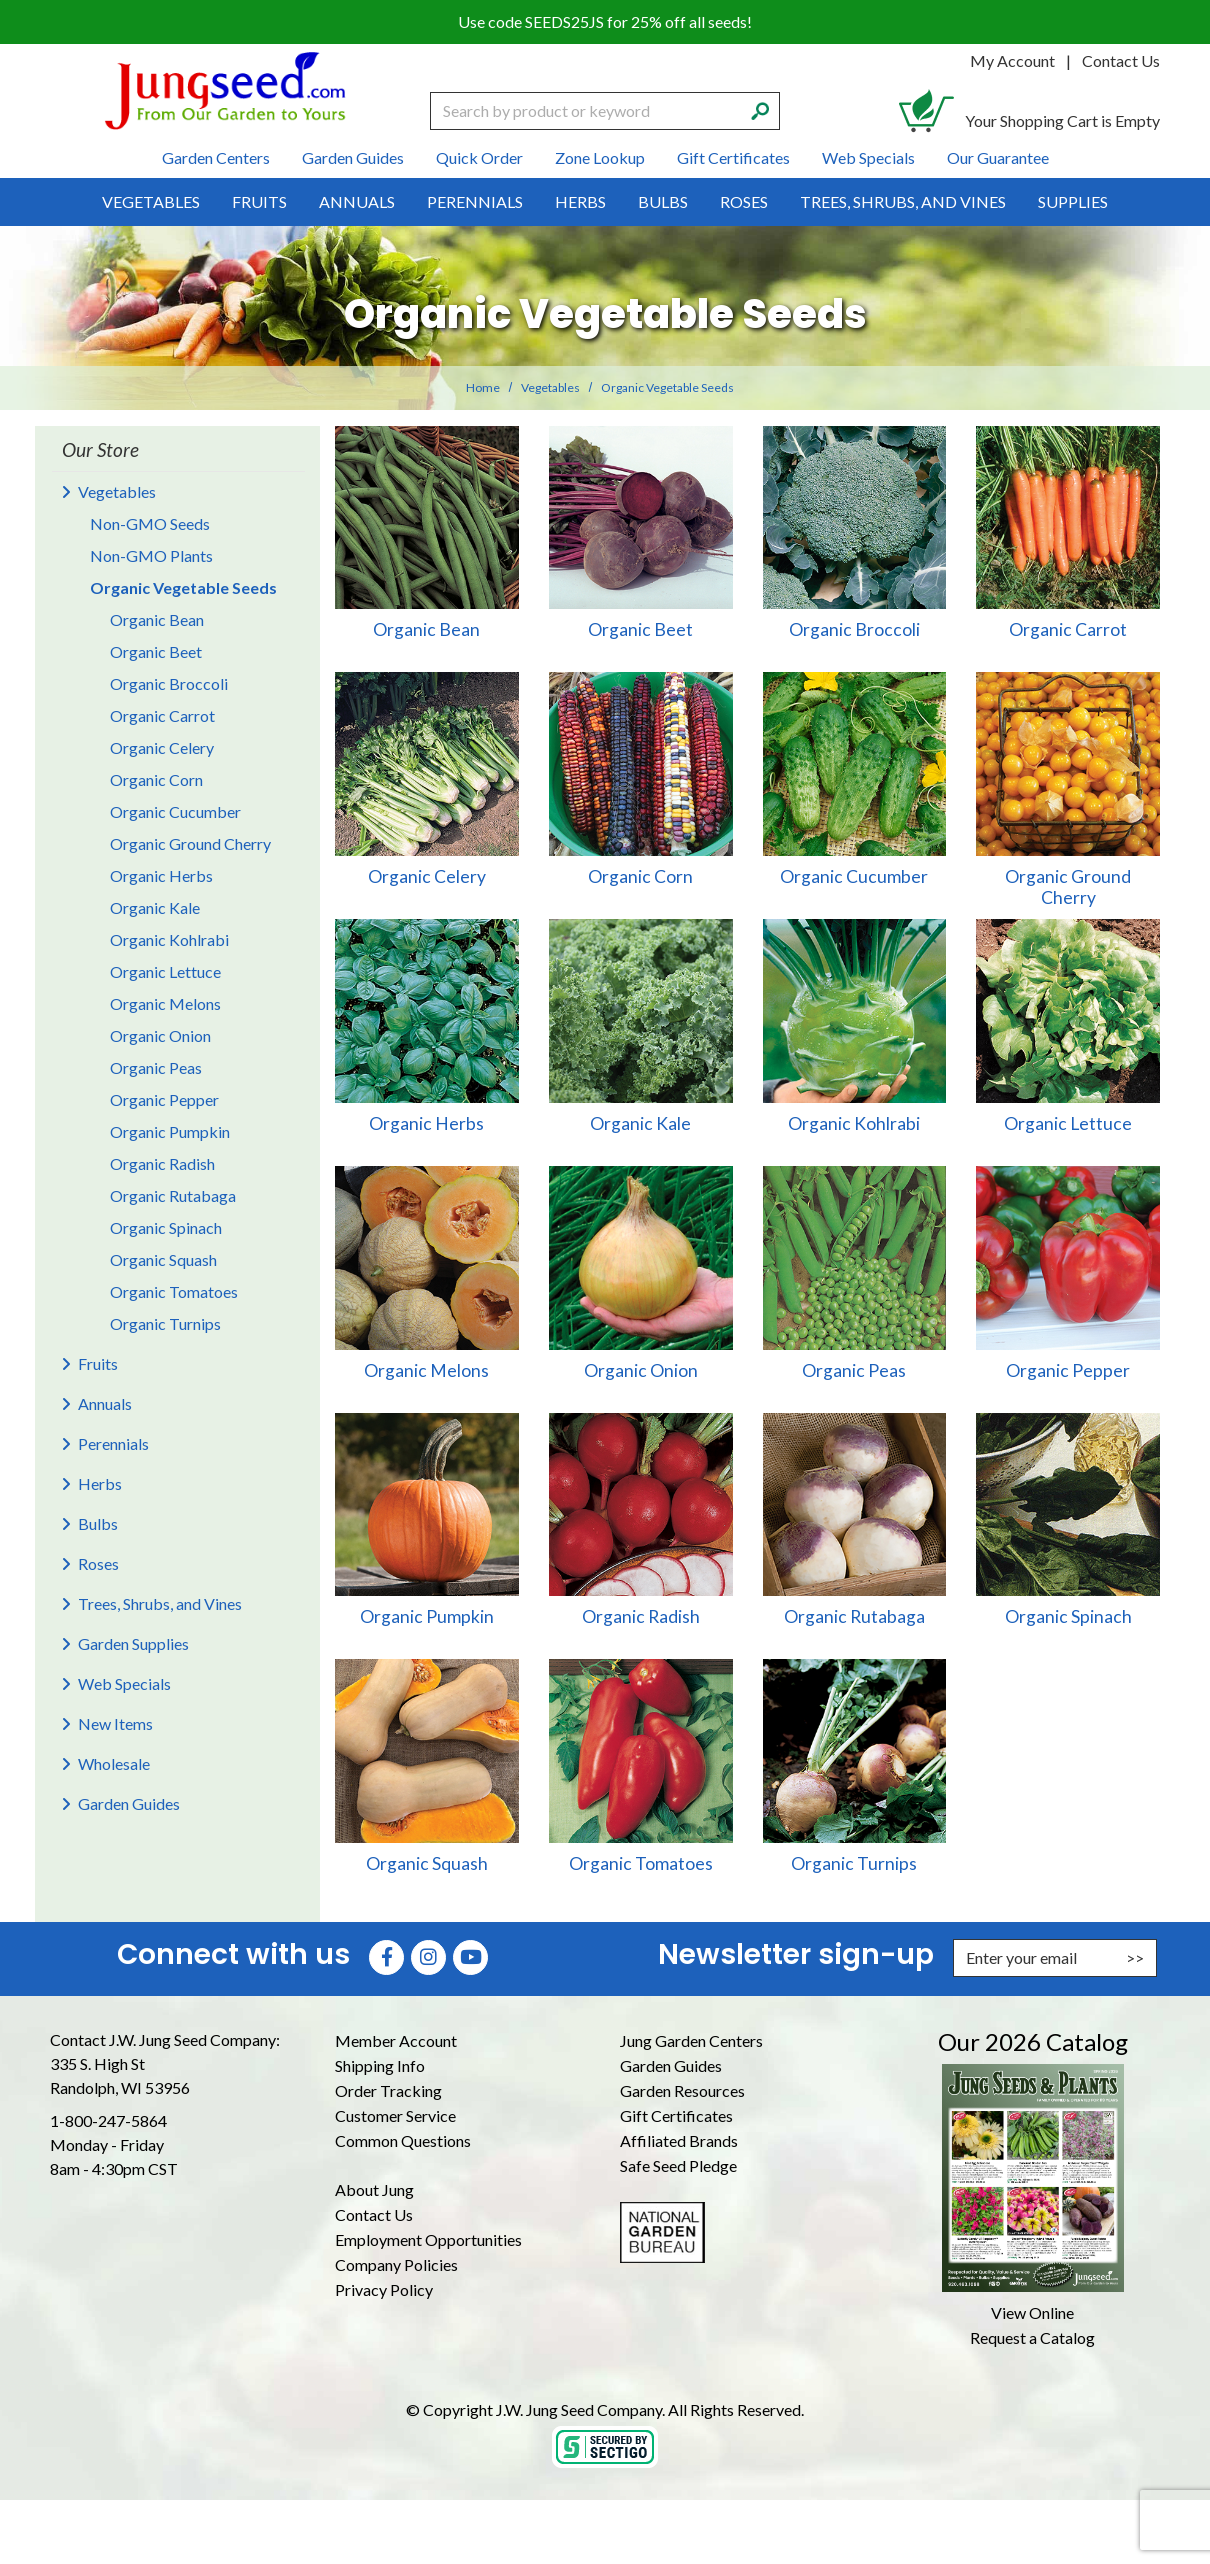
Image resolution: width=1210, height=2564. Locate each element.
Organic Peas (156, 1067)
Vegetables (550, 387)
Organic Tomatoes (174, 1291)
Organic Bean (157, 619)
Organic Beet (156, 651)
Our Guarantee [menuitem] (998, 157)
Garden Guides (129, 1803)
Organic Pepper (164, 1099)
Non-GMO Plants (151, 555)
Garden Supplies (133, 1643)
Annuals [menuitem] (357, 201)
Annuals (105, 1403)
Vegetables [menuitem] (151, 201)
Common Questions (403, 2140)
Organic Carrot (162, 715)
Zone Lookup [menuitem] (600, 157)
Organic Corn (156, 779)
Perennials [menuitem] (475, 201)
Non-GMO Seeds (150, 523)
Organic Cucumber (175, 811)
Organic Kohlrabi (169, 939)
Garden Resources (682, 2090)
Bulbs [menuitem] (663, 201)
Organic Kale (155, 907)
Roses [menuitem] (744, 201)
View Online (1032, 2312)
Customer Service (395, 2115)
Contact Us (1121, 60)
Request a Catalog (1032, 2337)
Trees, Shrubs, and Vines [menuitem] (903, 201)
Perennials (113, 1443)
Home (483, 387)
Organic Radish (162, 1163)
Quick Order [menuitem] (479, 157)
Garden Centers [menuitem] (216, 157)
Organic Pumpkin (170, 1131)
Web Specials (124, 1683)
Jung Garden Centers (691, 2040)
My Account (1012, 60)
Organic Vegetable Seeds (183, 587)
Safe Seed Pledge (678, 2165)
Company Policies (396, 2264)
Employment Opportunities (428, 2239)
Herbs (100, 1483)
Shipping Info (380, 2065)
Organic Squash (163, 1259)
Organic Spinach (166, 1227)
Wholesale (114, 1763)
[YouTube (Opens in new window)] (470, 1957)
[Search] (760, 109)
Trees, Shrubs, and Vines (160, 1603)
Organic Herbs (161, 875)
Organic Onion (160, 1035)
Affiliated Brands (679, 2140)
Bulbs (98, 1523)
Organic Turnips (165, 1323)
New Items (115, 1723)
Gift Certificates (676, 2115)
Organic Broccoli (169, 683)
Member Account (396, 2040)
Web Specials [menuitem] (868, 157)
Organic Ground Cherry (190, 843)
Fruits (98, 1363)
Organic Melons (165, 1003)
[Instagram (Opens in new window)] (428, 1957)
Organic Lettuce (165, 971)
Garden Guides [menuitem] (353, 157)
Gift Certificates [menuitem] (733, 157)
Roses (98, 1563)
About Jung (374, 2189)
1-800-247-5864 (108, 2120)
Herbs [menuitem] (580, 201)
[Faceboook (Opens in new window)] (386, 1957)
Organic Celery (162, 747)
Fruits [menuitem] (259, 201)
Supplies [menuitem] (1073, 201)
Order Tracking (388, 2090)
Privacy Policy (384, 2289)
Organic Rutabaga (173, 1195)
